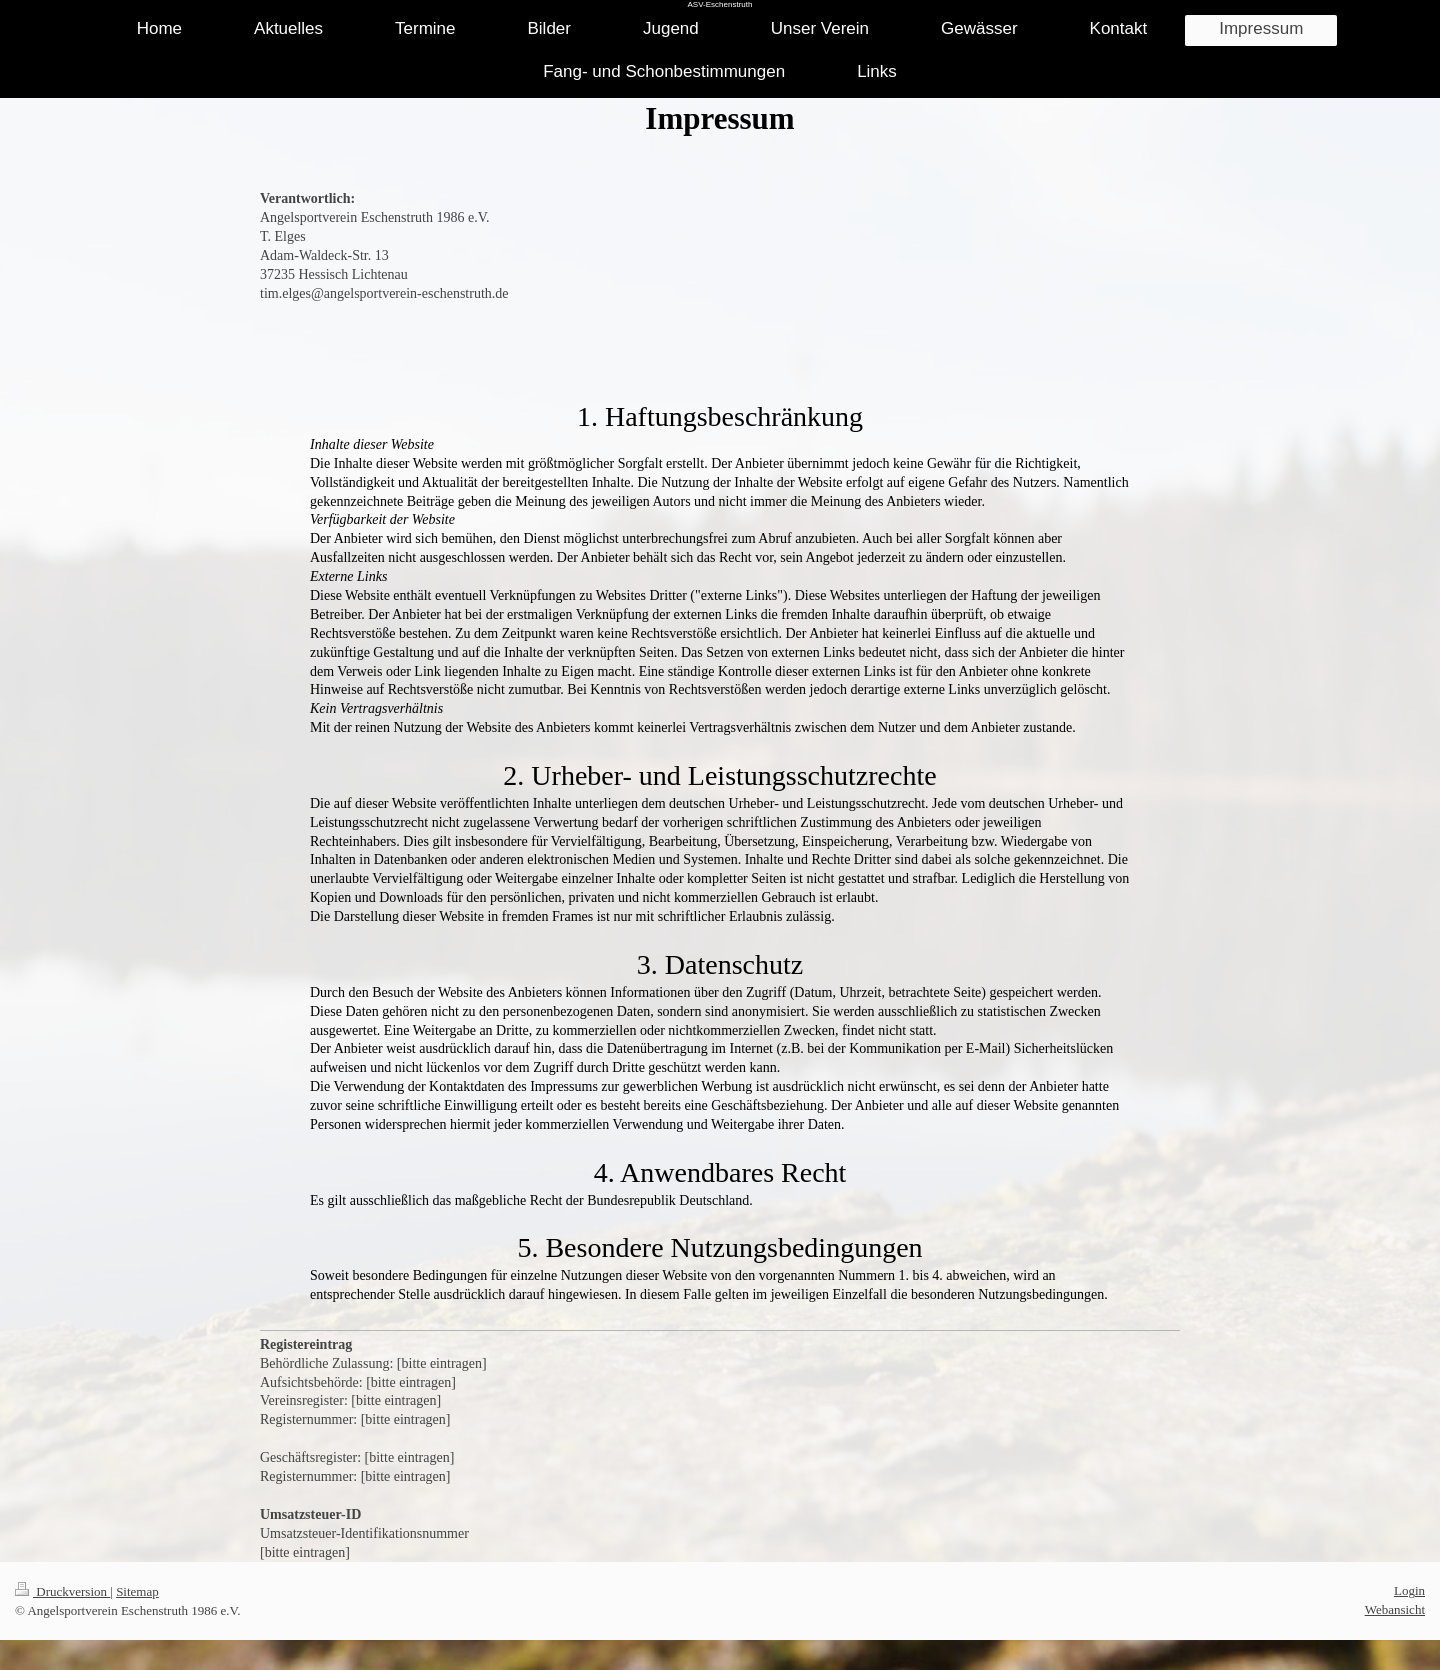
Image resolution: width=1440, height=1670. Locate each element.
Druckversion (62, 1591)
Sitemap (137, 1591)
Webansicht (1395, 1609)
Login (1409, 1590)
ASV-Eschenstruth (720, 4)
